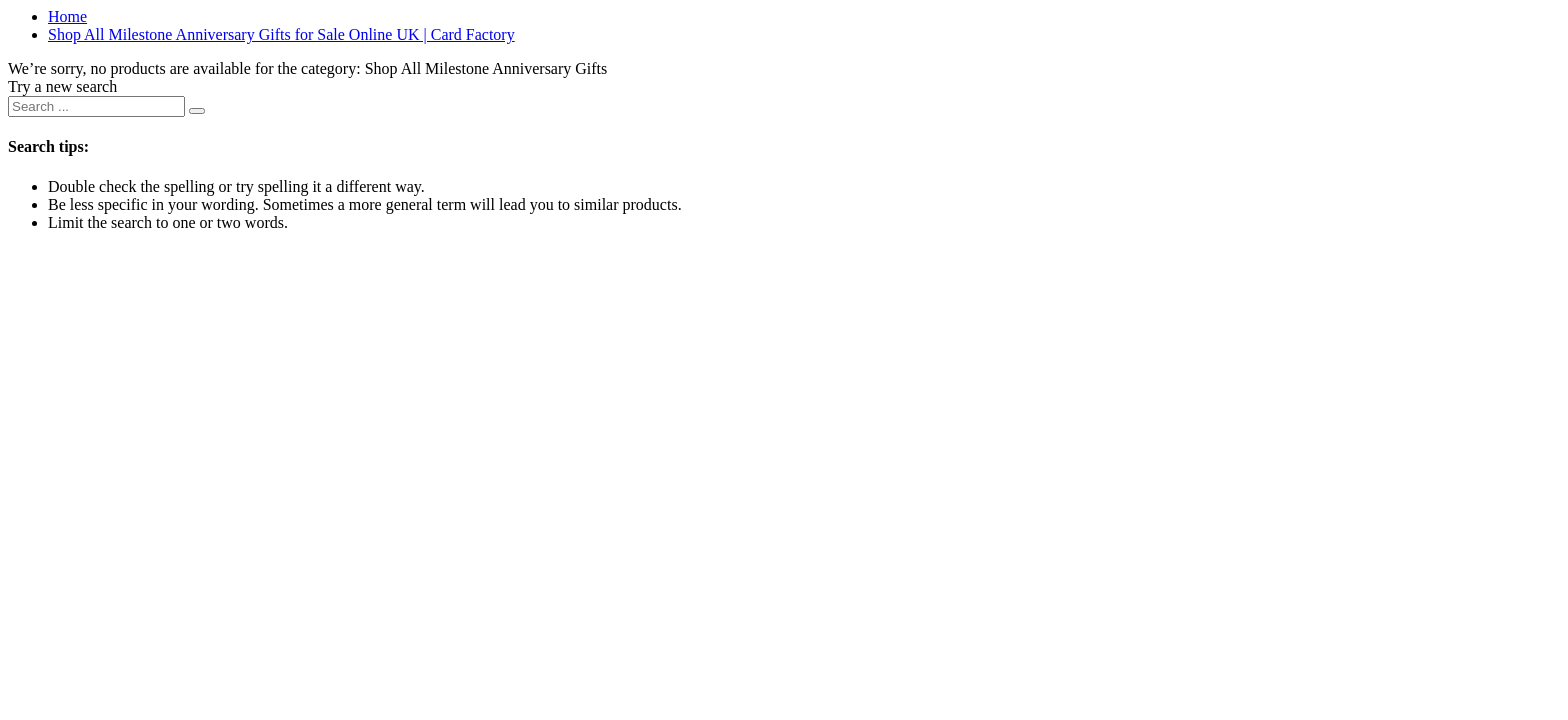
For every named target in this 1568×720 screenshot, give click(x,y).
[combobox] (96, 106)
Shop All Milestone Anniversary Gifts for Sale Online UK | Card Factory (281, 34)
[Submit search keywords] (197, 111)
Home (67, 16)
